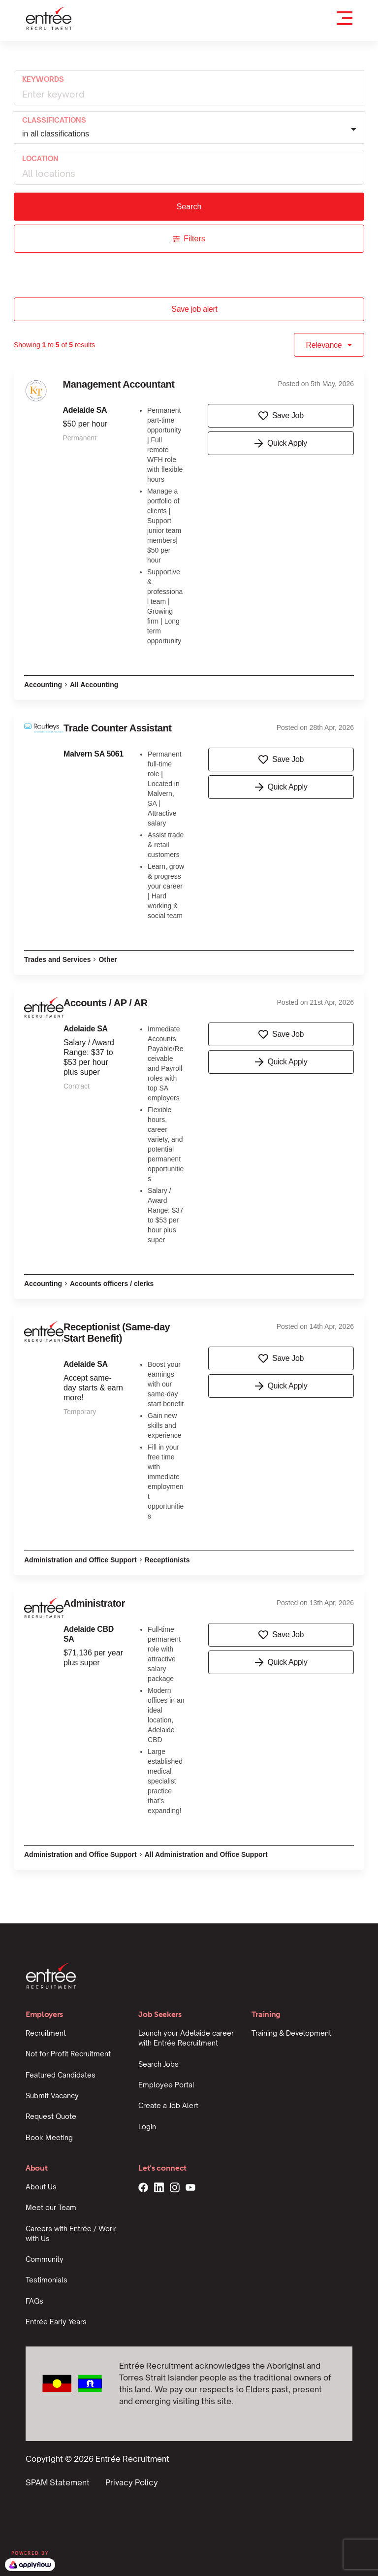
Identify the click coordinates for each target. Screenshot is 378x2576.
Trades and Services (57, 959)
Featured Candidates (60, 2075)
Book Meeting (49, 2137)
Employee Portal (166, 2085)
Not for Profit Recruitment (68, 2053)
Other (107, 959)
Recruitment (46, 2033)
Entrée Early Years (56, 2321)
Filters (189, 238)
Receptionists (167, 1560)
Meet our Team (51, 2207)
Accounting (43, 685)
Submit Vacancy (52, 2095)
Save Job (281, 416)
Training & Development (291, 2033)
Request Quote (51, 2116)
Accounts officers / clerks (112, 1284)
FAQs (34, 2301)
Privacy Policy (131, 2482)
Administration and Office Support (80, 1560)
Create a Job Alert (168, 2105)
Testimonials (46, 2280)
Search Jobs (158, 2064)
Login (147, 2126)
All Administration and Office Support (206, 1854)
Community (44, 2259)
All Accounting (94, 685)
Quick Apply (280, 443)
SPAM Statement (58, 2482)
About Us (41, 2186)
